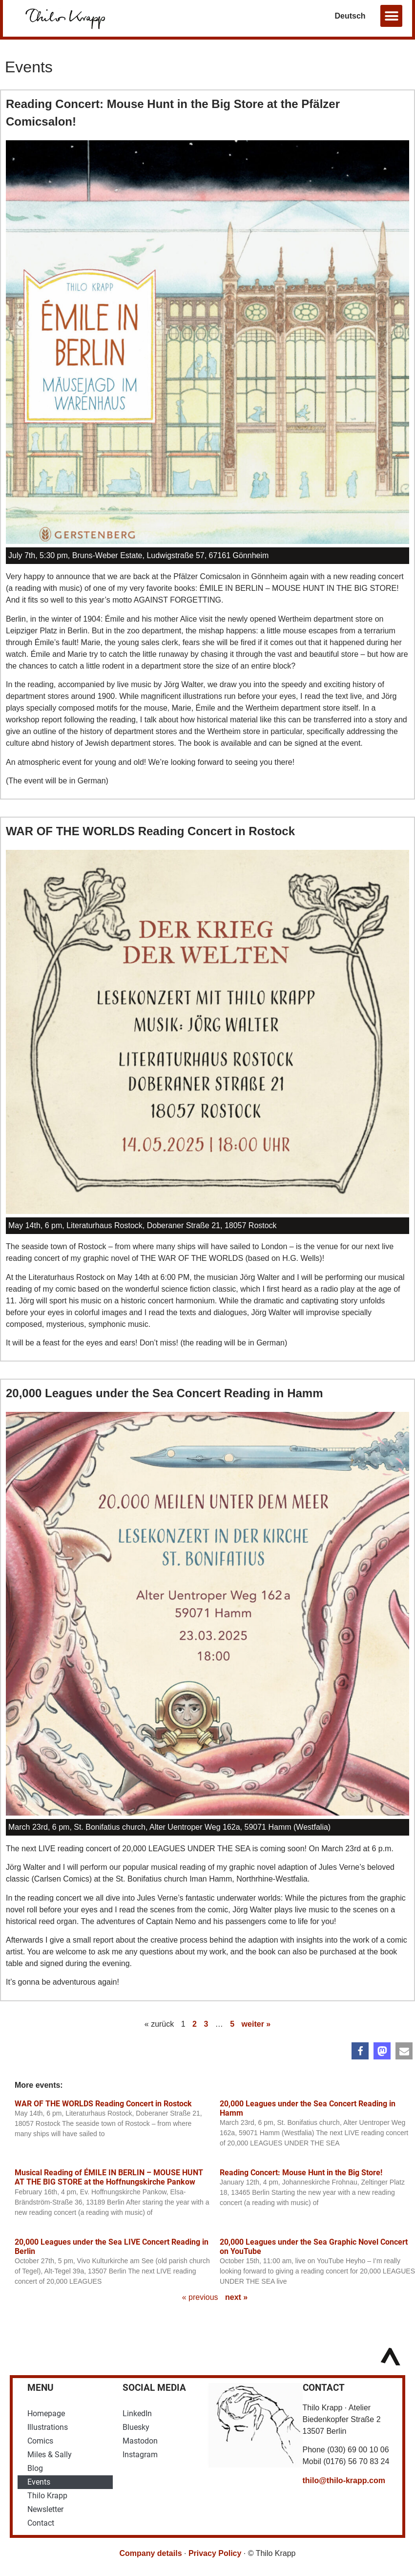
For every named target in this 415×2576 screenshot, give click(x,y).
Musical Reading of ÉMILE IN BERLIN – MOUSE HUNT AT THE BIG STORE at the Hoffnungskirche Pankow (109, 2177)
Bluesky (136, 2427)
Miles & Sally (49, 2454)
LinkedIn (137, 2413)
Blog (35, 2468)
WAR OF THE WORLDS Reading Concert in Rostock (150, 831)
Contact (40, 2523)
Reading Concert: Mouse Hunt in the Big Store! (301, 2172)
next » (236, 2297)
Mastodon (140, 2441)
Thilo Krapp (47, 2495)
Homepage (46, 2413)
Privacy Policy (215, 2553)
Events (38, 2482)
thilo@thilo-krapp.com (344, 2480)
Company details (151, 2553)
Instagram (140, 2454)
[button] (391, 16)
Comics (40, 2441)
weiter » (256, 2024)
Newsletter (45, 2509)
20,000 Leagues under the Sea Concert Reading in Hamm (164, 1393)
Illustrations (47, 2427)
